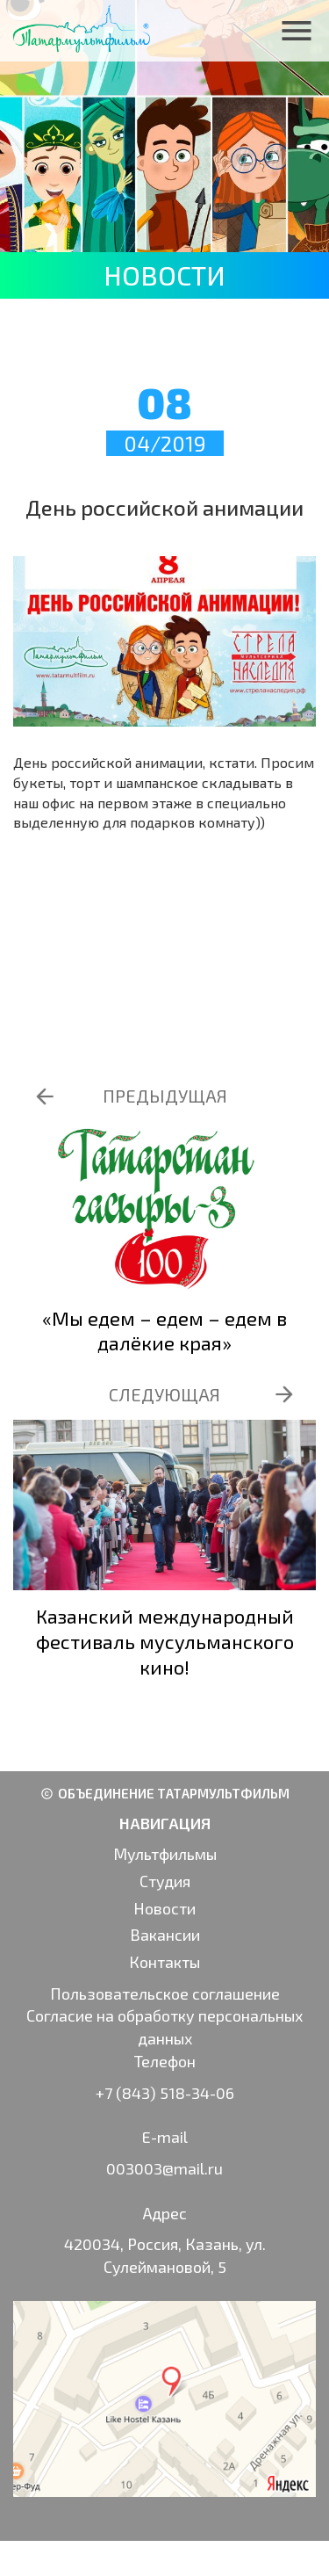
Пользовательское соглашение (165, 1993)
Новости (164, 1908)
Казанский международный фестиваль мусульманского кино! (165, 1640)
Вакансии (165, 1934)
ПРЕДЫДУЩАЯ (165, 1095)
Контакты (164, 1962)
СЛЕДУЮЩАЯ (164, 1394)
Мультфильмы (165, 1853)
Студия (164, 1881)
